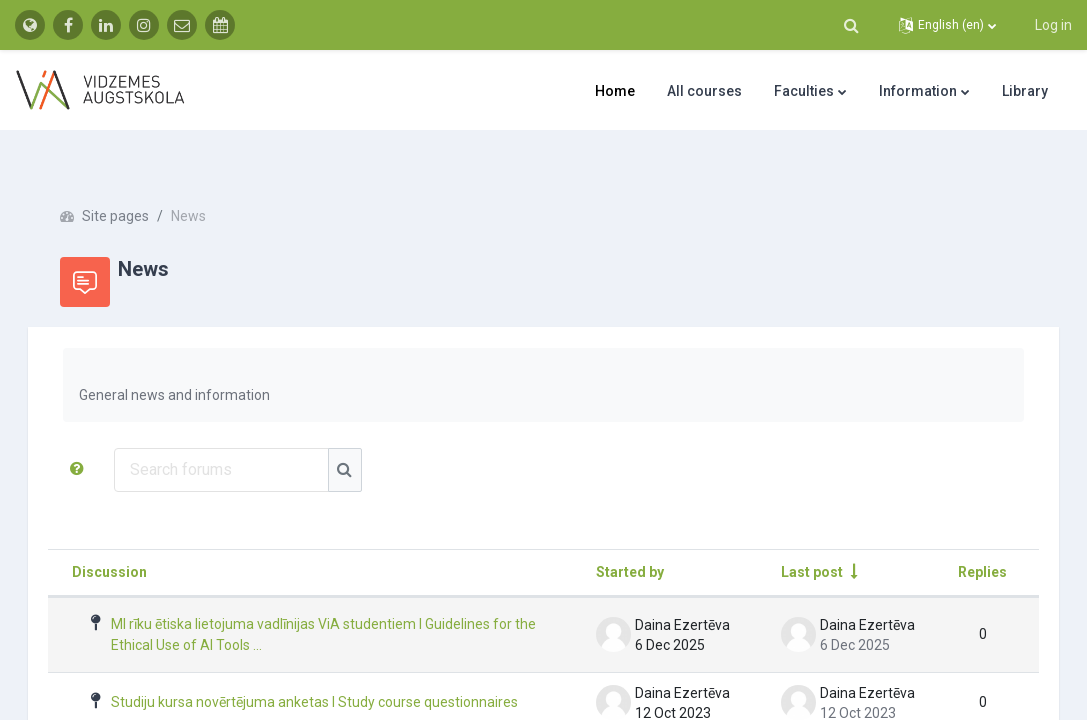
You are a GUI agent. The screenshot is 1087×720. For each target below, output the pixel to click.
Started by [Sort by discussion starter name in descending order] (602, 536)
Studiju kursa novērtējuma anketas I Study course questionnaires (294, 673)
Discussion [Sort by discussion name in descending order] (137, 536)
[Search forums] (249, 434)
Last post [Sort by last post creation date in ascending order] (784, 536)
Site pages (143, 180)
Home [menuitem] (615, 91)
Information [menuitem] (918, 91)
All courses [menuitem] (704, 91)
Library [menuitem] (1025, 91)
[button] (851, 25)
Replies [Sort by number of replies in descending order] (954, 536)
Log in (1053, 25)
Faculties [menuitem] (804, 91)
